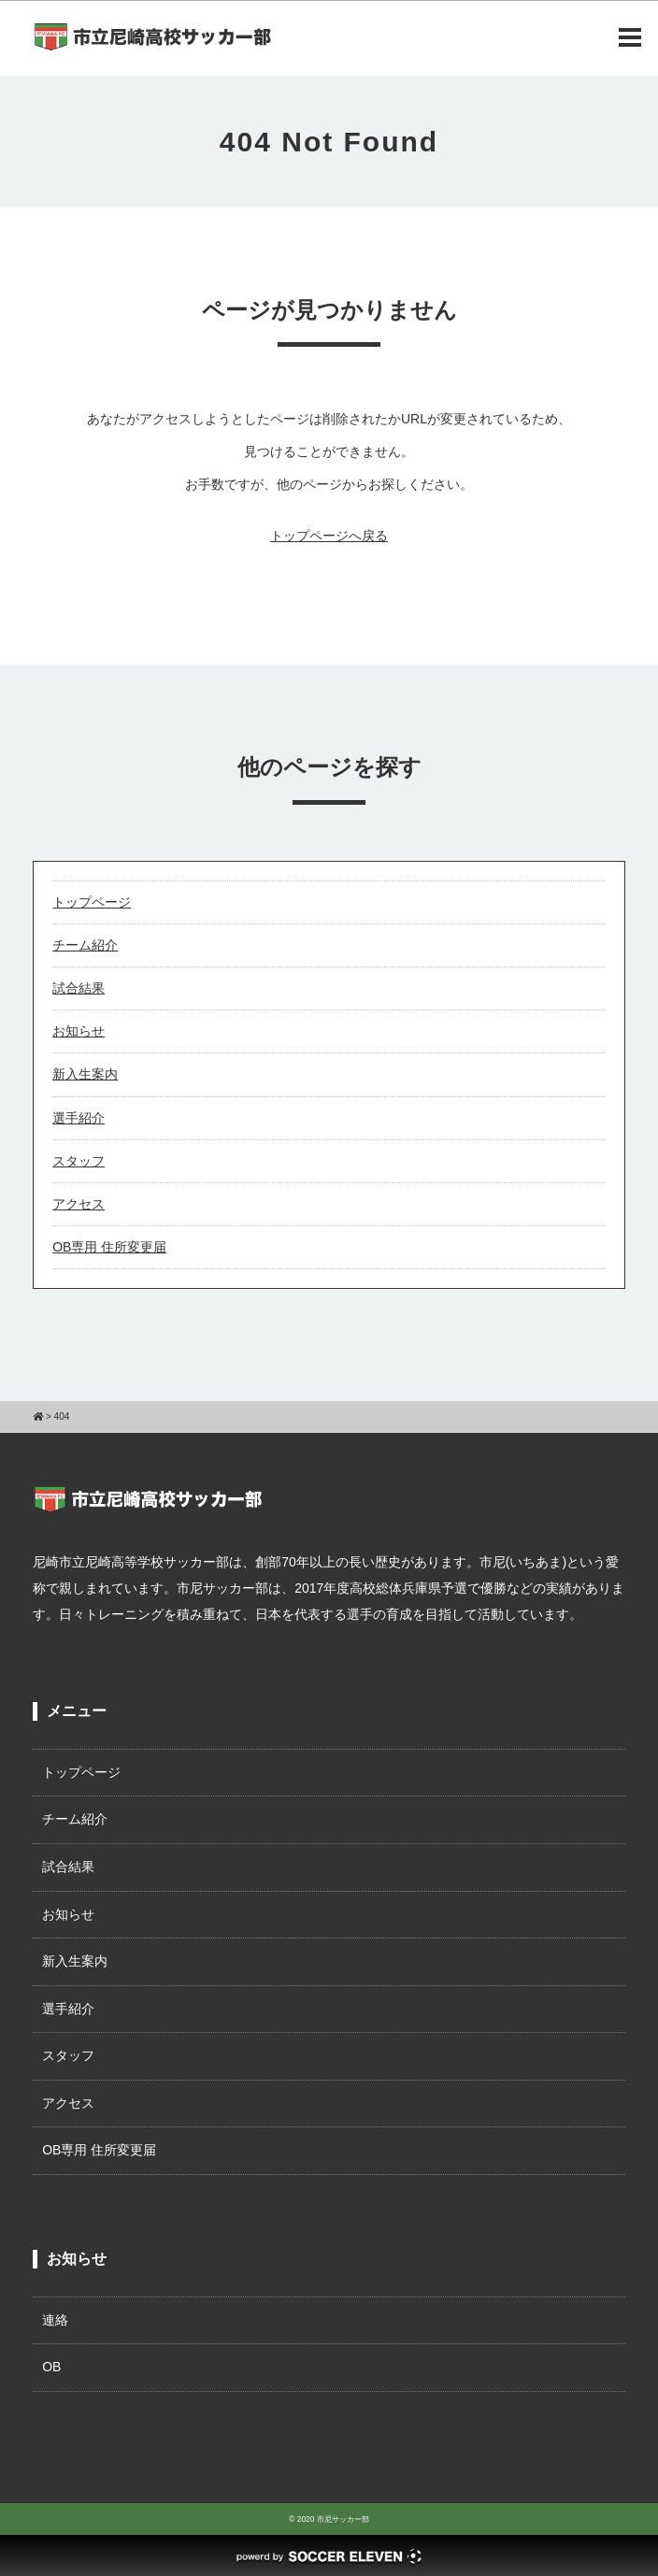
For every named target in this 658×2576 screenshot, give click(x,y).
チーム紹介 (85, 944)
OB (51, 2366)
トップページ (91, 901)
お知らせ (78, 1030)
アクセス (78, 1203)
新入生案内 (85, 1073)
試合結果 (78, 987)
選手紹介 (78, 1117)
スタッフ (78, 1160)
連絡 (55, 2319)
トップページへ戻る (329, 535)
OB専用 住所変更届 (109, 1246)
